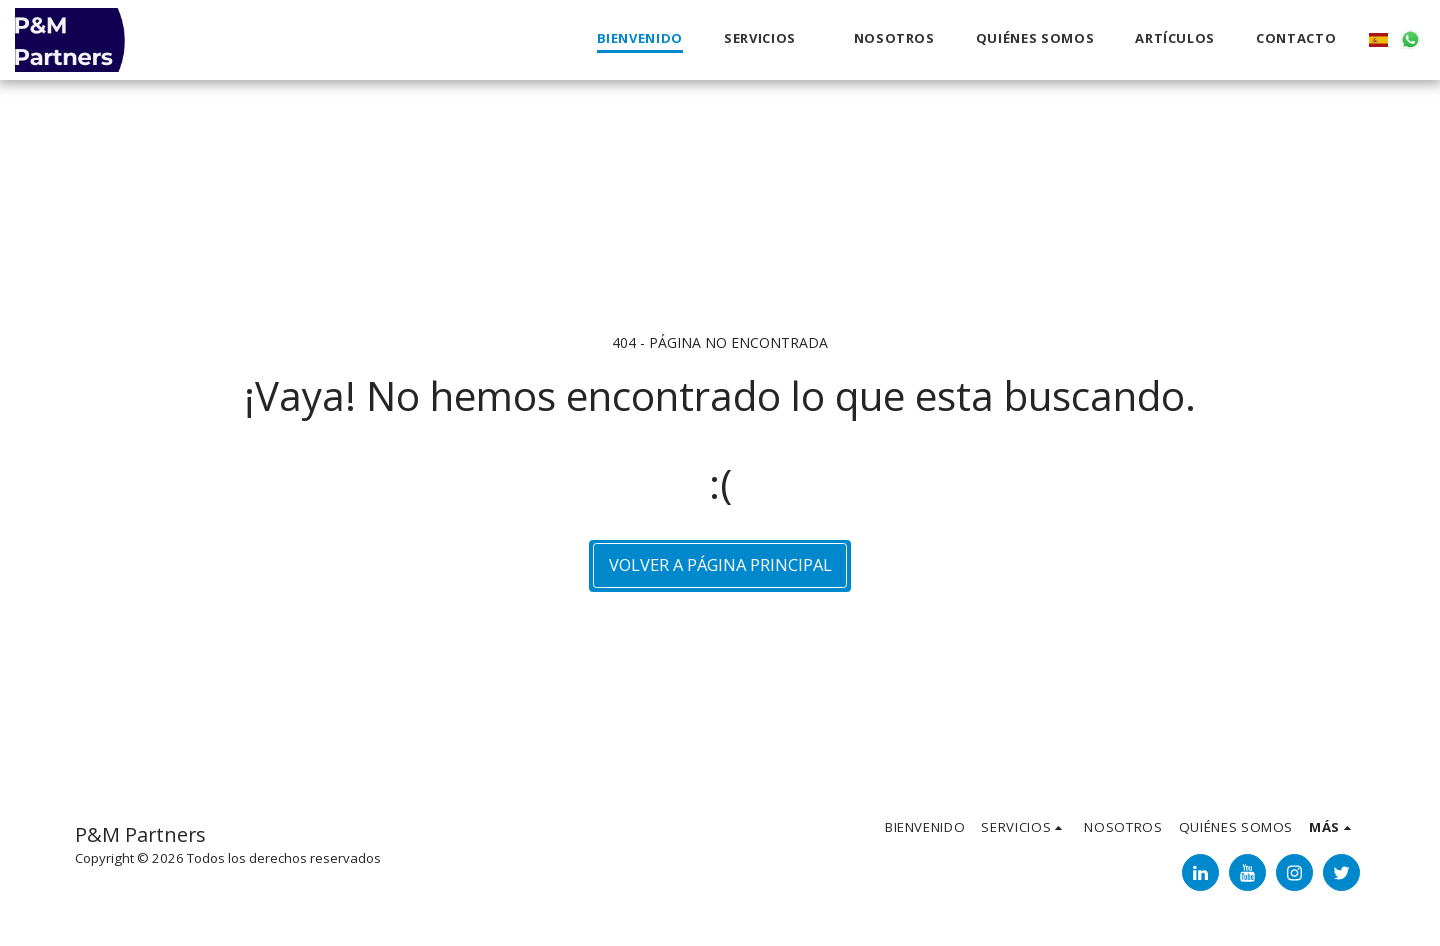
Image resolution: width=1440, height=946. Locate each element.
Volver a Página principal (720, 564)
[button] (768, 39)
